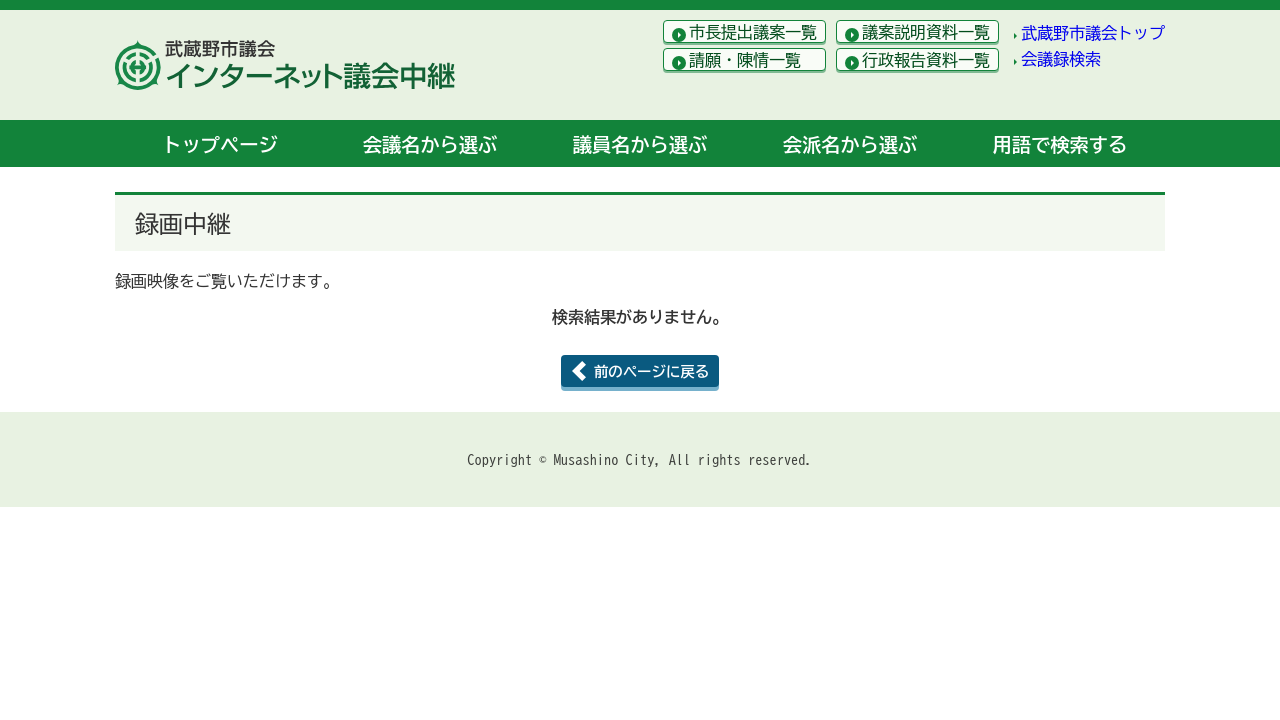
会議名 (430, 144)
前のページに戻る (651, 371)
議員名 (640, 144)
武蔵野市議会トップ (1093, 33)
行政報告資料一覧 (926, 60)
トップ (219, 144)
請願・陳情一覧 (745, 60)
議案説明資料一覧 (926, 32)
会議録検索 (1061, 59)
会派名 (850, 144)
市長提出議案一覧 (753, 32)
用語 (1060, 144)
